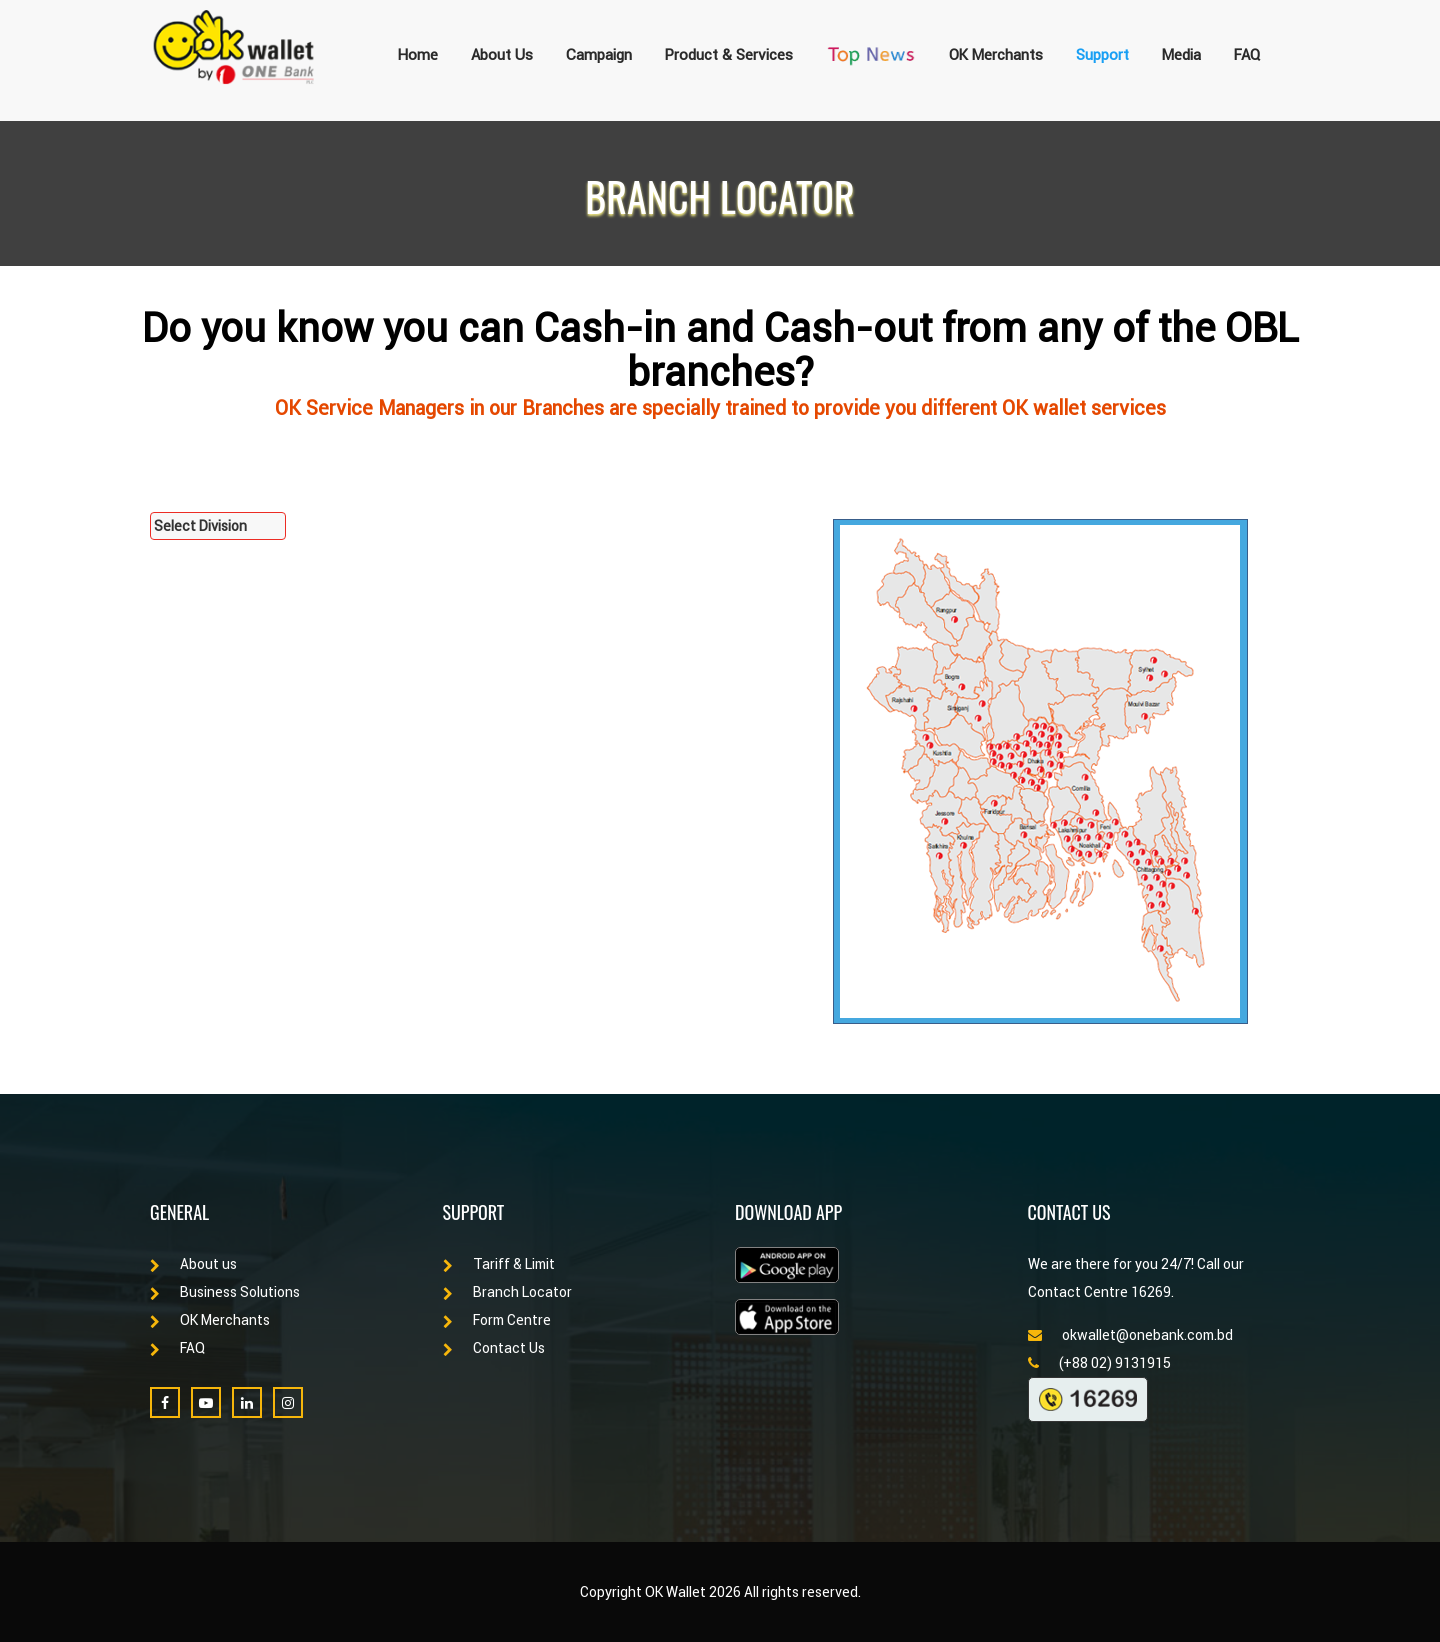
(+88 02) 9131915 (1099, 1363)
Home (417, 54)
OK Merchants (996, 54)
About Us (502, 54)
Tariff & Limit (499, 1264)
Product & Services (729, 54)
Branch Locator (507, 1292)
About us (193, 1264)
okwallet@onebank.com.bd (1130, 1335)
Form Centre (497, 1320)
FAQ (1247, 54)
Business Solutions (225, 1292)
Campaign (599, 54)
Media (1181, 54)
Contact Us (494, 1348)
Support (1102, 54)
